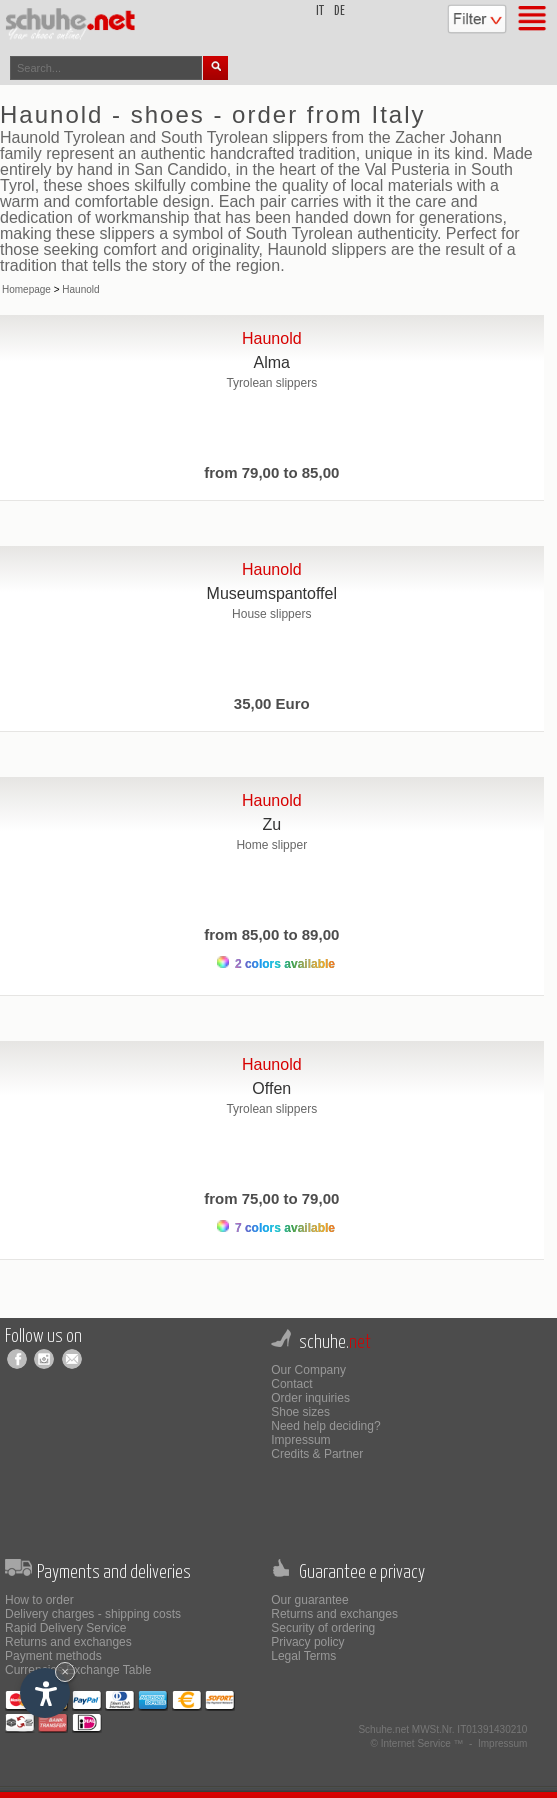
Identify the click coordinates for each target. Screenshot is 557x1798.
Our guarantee (309, 1600)
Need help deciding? (325, 1426)
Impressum (300, 1440)
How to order (39, 1600)
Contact (291, 1384)
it (320, 11)
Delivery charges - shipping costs (93, 1614)
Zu (271, 824)
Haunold (80, 289)
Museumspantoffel (272, 593)
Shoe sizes (300, 1412)
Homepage (26, 289)
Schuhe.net (383, 1729)
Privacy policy (307, 1642)
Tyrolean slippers (271, 383)
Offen (271, 1088)
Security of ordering (323, 1628)
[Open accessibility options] (45, 1693)
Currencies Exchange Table (78, 1670)
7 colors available (276, 1227)
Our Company (308, 1370)
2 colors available (276, 963)
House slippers (271, 614)
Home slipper (271, 845)
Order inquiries (310, 1398)
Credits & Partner (317, 1454)
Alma (272, 362)
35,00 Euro (272, 703)
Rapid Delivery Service (65, 1628)
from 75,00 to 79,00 (271, 1198)
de (339, 11)
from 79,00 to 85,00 (271, 472)
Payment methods (53, 1656)
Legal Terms (303, 1656)
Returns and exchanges (68, 1642)
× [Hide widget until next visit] (65, 1671)
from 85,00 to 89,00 (271, 934)
